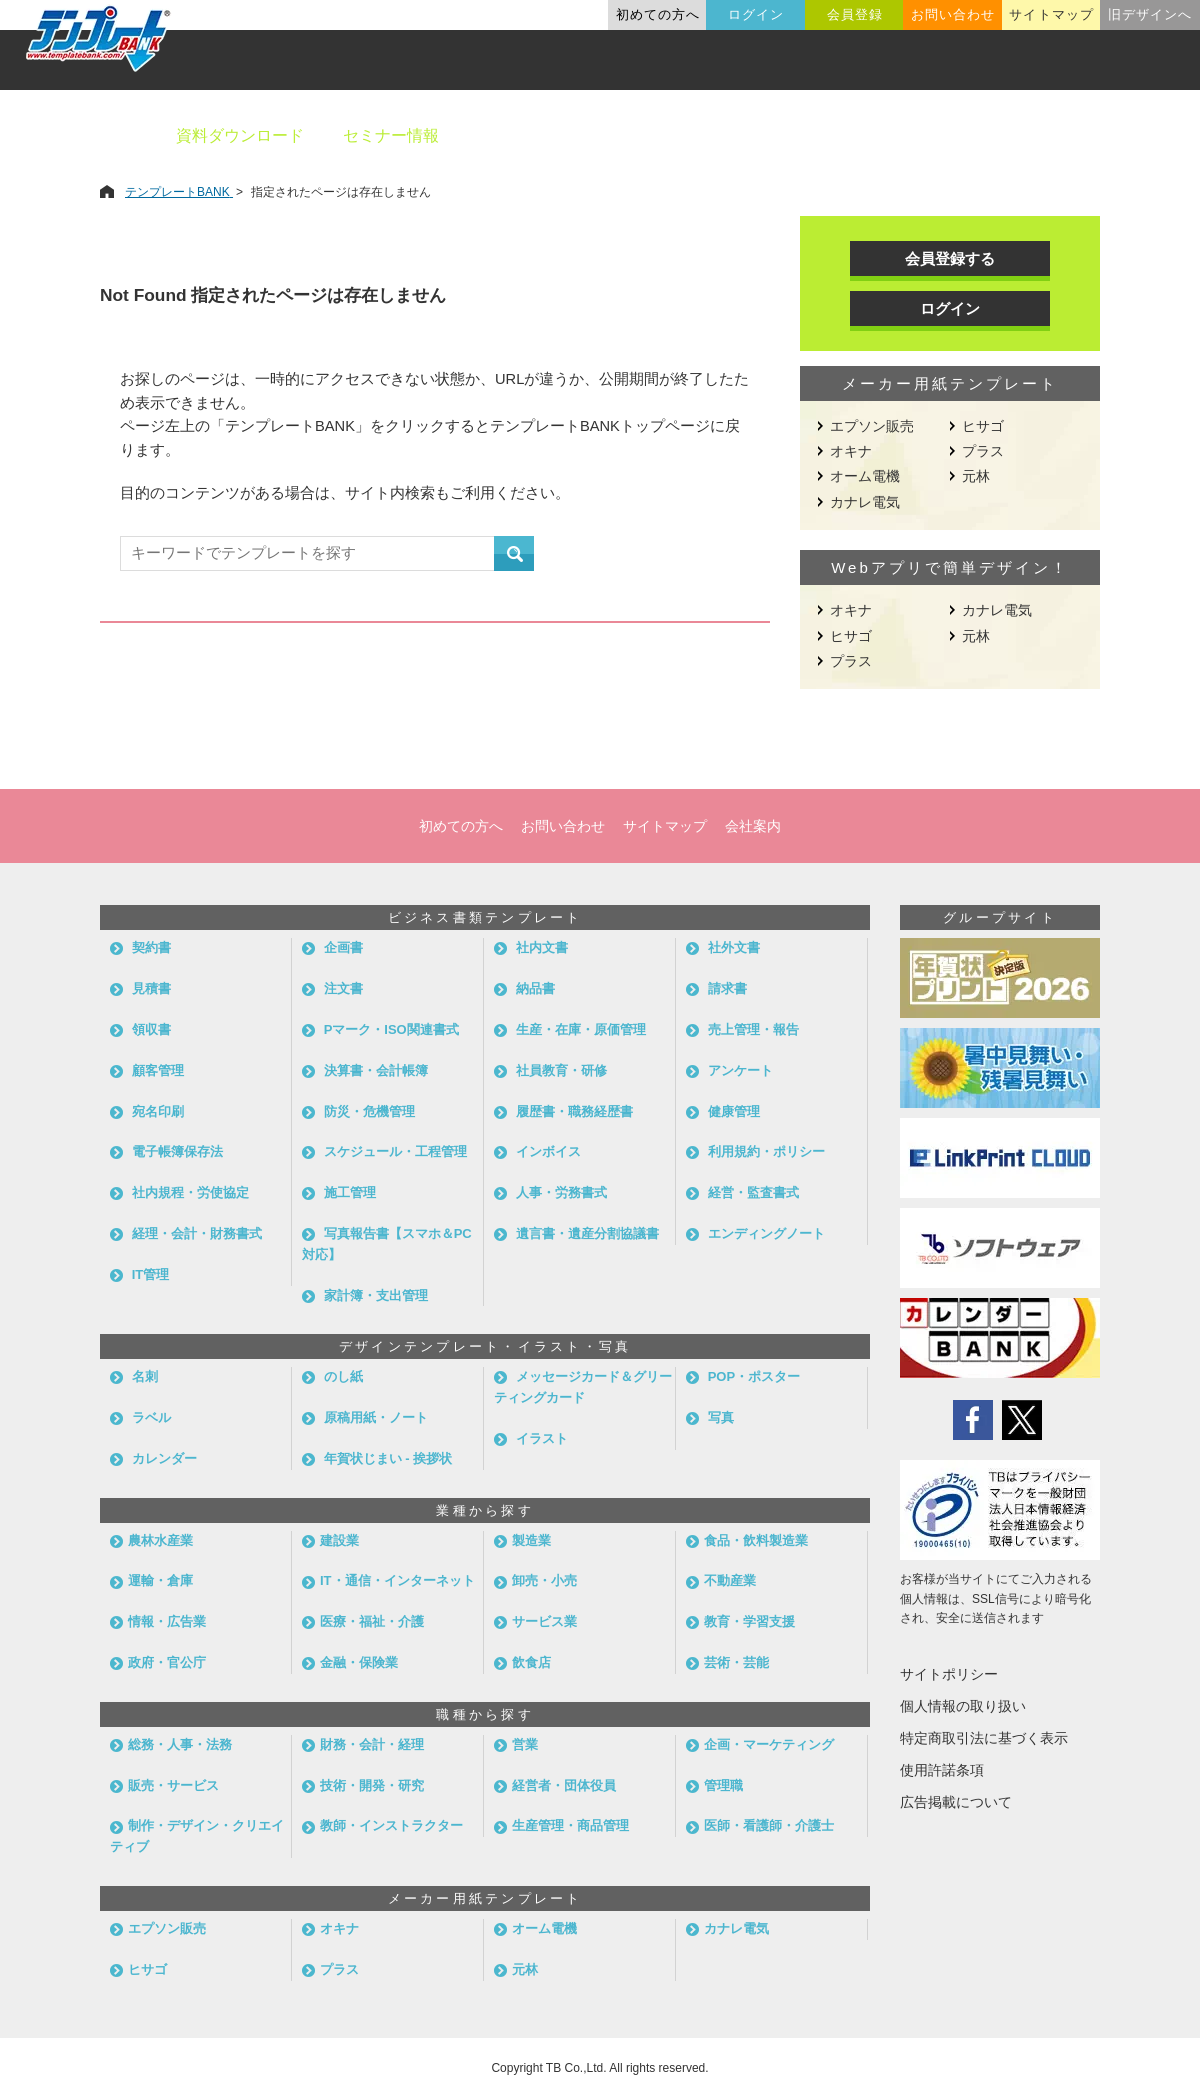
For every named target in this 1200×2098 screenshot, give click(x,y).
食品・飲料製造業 (756, 1540)
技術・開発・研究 (372, 1785)
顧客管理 (158, 1070)
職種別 (940, 135)
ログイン (756, 14)
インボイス (548, 1151)
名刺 (145, 1376)
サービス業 (544, 1621)
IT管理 (151, 1274)
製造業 (531, 1540)
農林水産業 (160, 1540)
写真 (721, 1417)
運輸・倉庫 (160, 1580)
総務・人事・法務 (180, 1744)
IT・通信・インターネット (397, 1580)
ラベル (151, 1417)
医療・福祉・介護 (372, 1621)
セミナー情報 (391, 135)
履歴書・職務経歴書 (574, 1111)
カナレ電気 (865, 502)
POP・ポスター (754, 1376)
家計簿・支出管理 (376, 1295)
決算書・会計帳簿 (376, 1070)
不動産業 (730, 1580)
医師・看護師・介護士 (769, 1825)
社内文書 (542, 947)
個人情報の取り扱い (963, 1706)
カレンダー (164, 1458)
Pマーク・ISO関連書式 (391, 1029)
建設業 (339, 1540)
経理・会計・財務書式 (197, 1233)
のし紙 (343, 1376)
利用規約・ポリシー (766, 1151)
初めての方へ (658, 14)
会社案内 (753, 826)
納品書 (535, 988)
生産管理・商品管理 (570, 1825)
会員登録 (855, 14)
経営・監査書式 (753, 1192)
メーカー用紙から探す (1088, 135)
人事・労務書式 (561, 1192)
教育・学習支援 (749, 1621)
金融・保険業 (359, 1662)
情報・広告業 (167, 1621)
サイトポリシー (949, 1674)
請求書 (727, 988)
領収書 (151, 1029)
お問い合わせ (953, 14)
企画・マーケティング (769, 1744)
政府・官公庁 (167, 1662)
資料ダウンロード (240, 135)
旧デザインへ (1150, 14)
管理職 (723, 1785)
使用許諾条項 (942, 1770)
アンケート (740, 1070)
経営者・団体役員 (564, 1785)
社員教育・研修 (561, 1070)
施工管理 (350, 1192)
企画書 (343, 947)
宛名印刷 (158, 1111)
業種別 (847, 135)
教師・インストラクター (391, 1825)
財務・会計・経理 (372, 1744)
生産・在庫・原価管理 (581, 1029)
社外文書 (734, 947)
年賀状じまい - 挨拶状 (388, 1458)
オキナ (851, 451)
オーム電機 (865, 476)
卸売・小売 (544, 1580)
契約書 (151, 947)
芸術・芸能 (736, 1662)
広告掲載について (956, 1802)
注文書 (343, 988)
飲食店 (531, 1662)
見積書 (151, 988)
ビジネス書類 (527, 135)
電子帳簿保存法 (177, 1151)
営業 (525, 1744)
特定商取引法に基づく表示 (984, 1738)
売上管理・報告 (753, 1029)
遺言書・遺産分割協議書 (587, 1233)
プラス (983, 451)
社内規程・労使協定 (190, 1192)
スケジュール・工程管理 (395, 1151)
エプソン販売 (872, 426)
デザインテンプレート (699, 135)
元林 (976, 476)
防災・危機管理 (369, 1111)
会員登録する (950, 258)
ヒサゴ (983, 426)
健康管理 (734, 1111)
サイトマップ (1051, 14)
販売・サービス (173, 1785)
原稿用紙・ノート (376, 1417)
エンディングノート (766, 1233)
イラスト (542, 1438)
